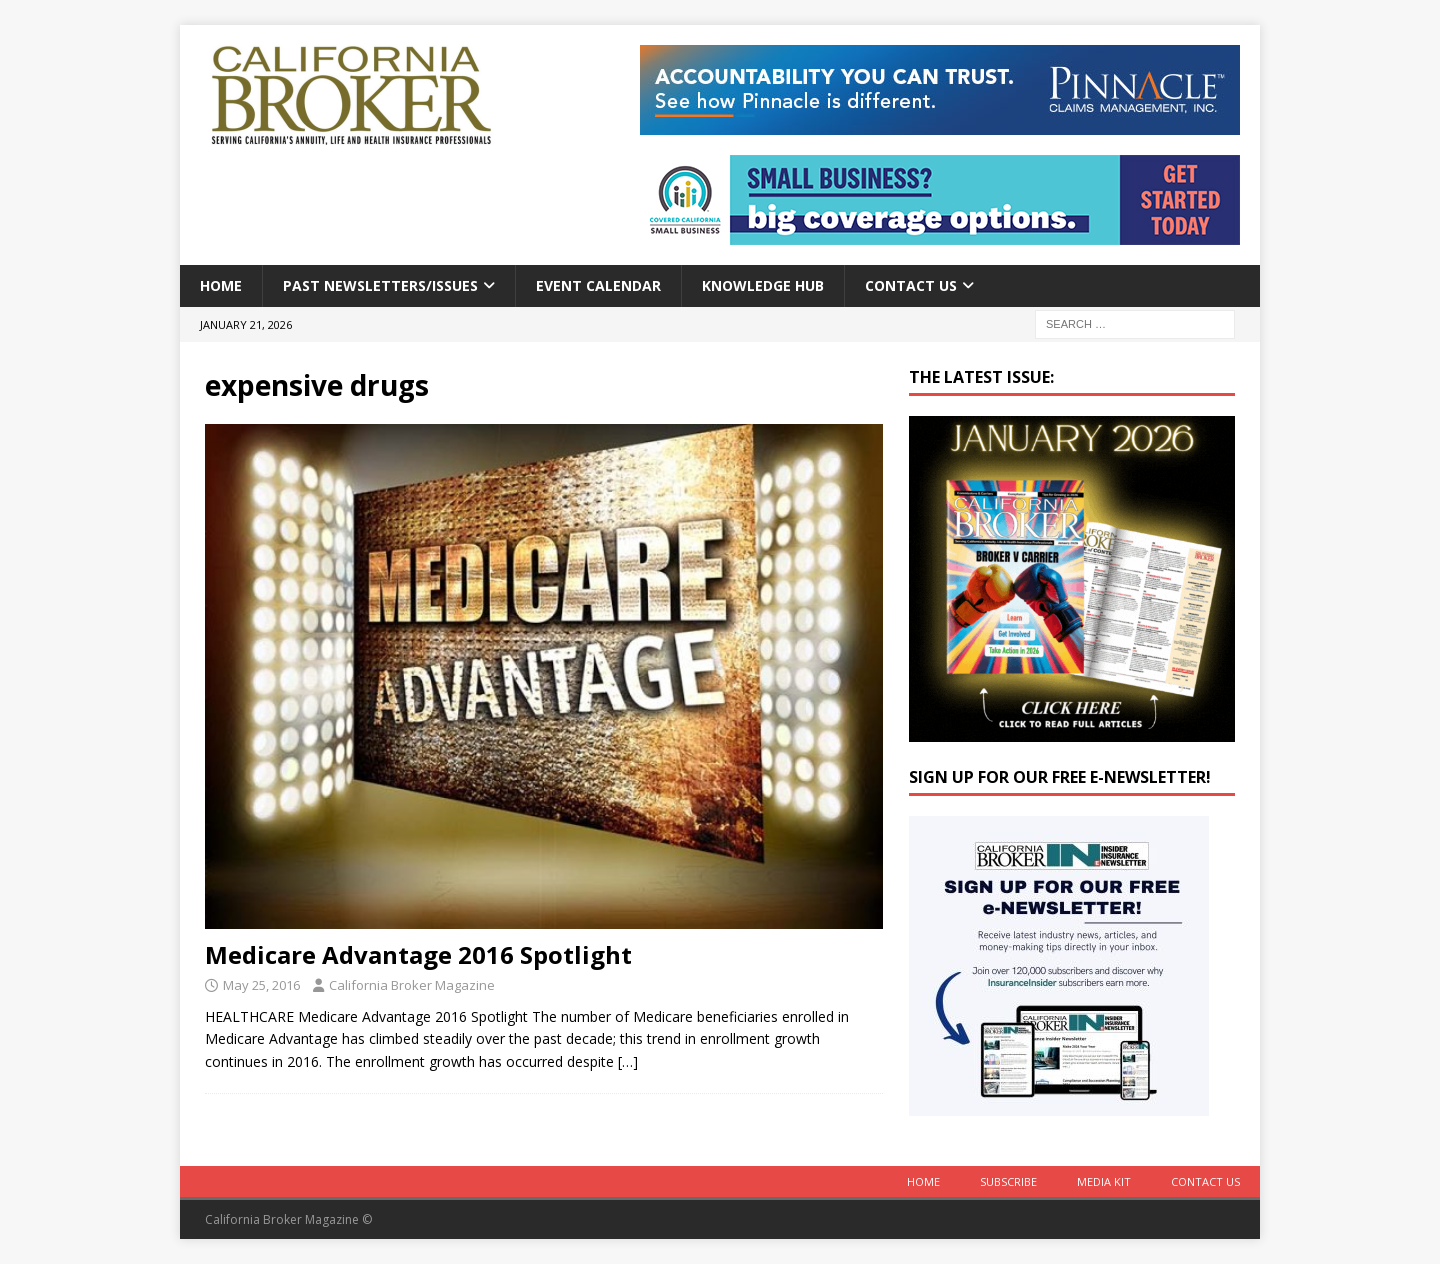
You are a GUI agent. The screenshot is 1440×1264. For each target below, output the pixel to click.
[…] (628, 1061)
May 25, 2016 (261, 985)
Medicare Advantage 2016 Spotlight (418, 954)
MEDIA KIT (1104, 1181)
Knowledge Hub (763, 285)
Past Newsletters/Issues (380, 285)
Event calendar (598, 285)
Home (221, 285)
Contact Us (911, 285)
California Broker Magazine (412, 985)
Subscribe (1008, 1181)
